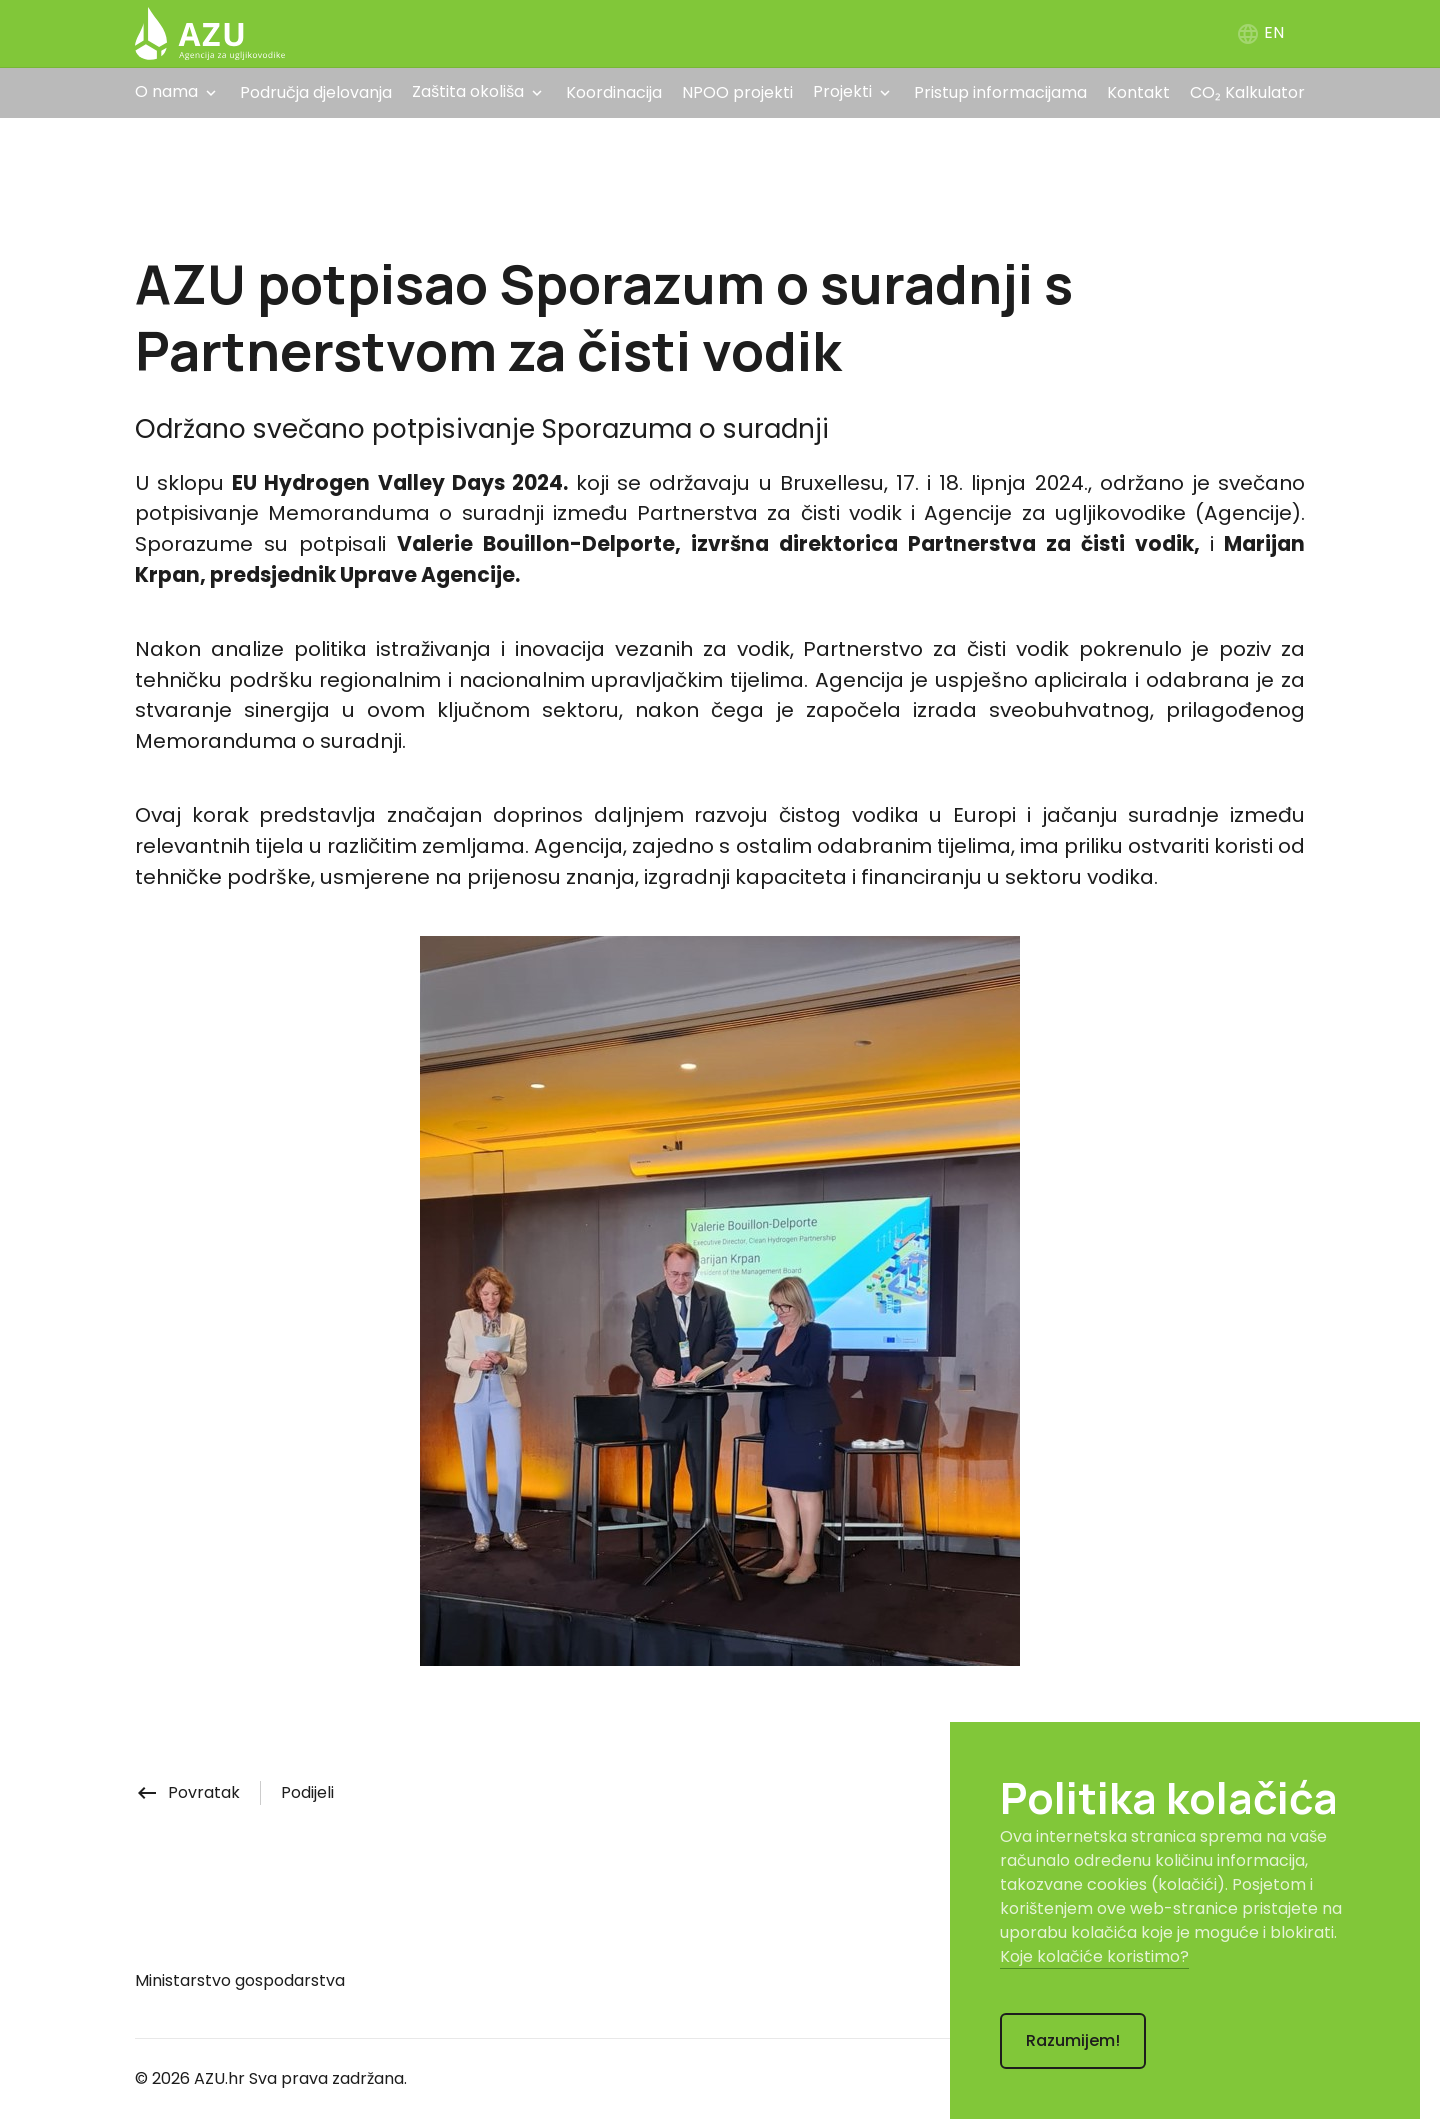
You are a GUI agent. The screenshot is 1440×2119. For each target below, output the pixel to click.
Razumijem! (1073, 2040)
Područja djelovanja (316, 92)
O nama (166, 91)
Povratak (187, 1792)
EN (1260, 32)
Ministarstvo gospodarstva (240, 1980)
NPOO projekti (737, 92)
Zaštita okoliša (468, 91)
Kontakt (1138, 92)
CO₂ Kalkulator (1247, 92)
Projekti (842, 91)
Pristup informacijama (1000, 92)
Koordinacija (614, 92)
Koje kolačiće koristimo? (1094, 1956)
